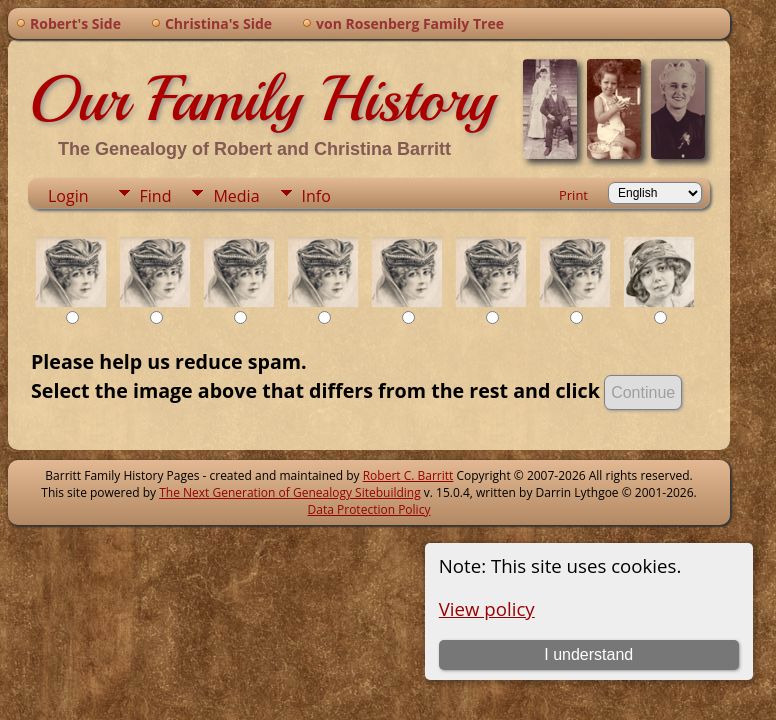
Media (236, 196)
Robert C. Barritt (408, 475)
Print (573, 195)
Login (68, 196)
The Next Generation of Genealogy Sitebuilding (290, 492)
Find (156, 196)
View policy (487, 608)
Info (316, 196)
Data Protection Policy (369, 509)
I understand (588, 654)
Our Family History (261, 99)
